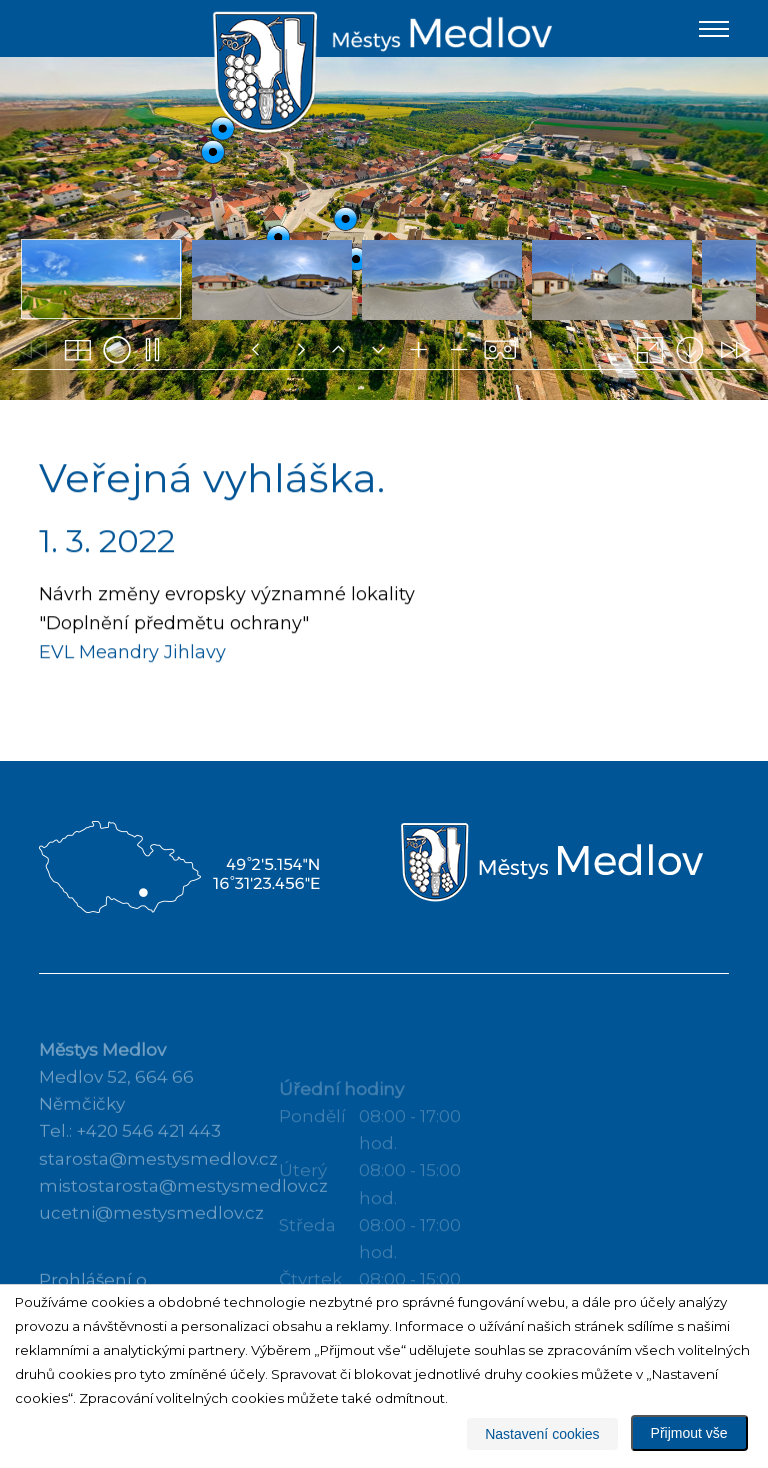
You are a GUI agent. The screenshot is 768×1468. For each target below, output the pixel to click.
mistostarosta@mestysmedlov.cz (183, 1204)
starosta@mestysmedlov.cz (158, 1177)
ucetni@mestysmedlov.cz (151, 1231)
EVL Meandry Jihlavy (132, 654)
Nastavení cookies (542, 1434)
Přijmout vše (689, 1433)
